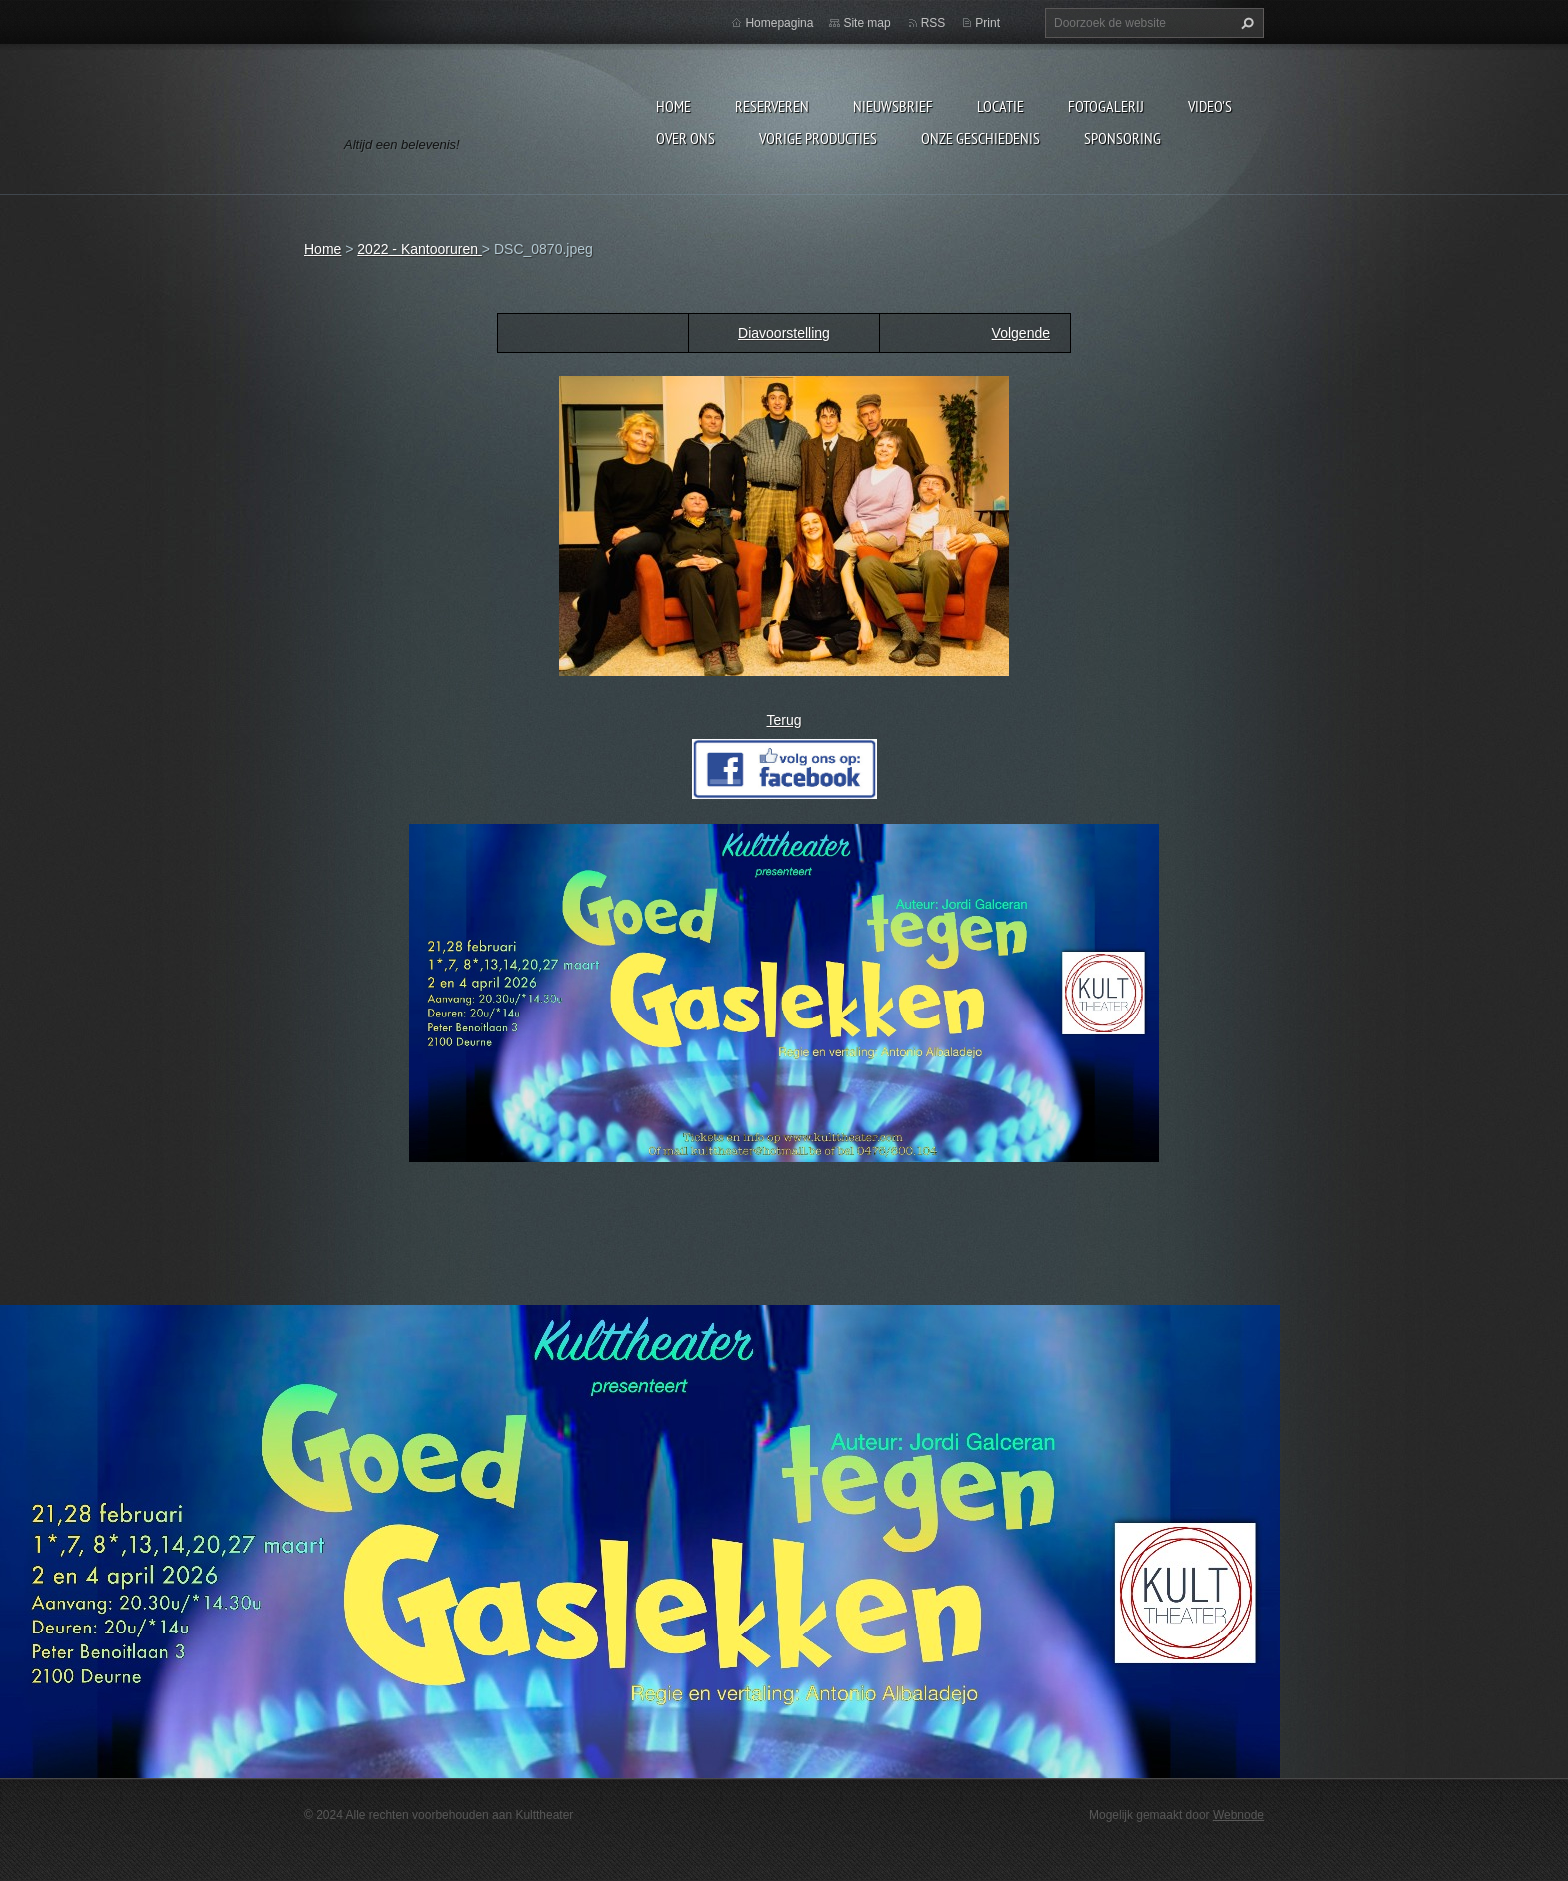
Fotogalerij (1106, 106)
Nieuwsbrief (893, 106)
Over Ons (685, 138)
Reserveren (772, 106)
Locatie (1000, 106)
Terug (783, 720)
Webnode (1238, 1815)
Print (987, 23)
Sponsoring (1122, 138)
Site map (866, 23)
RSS (933, 23)
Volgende (1021, 333)
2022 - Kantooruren (419, 249)
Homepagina (779, 23)
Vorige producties (818, 138)
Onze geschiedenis (980, 138)
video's (1210, 106)
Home (673, 106)
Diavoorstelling (784, 333)
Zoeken (1245, 23)
